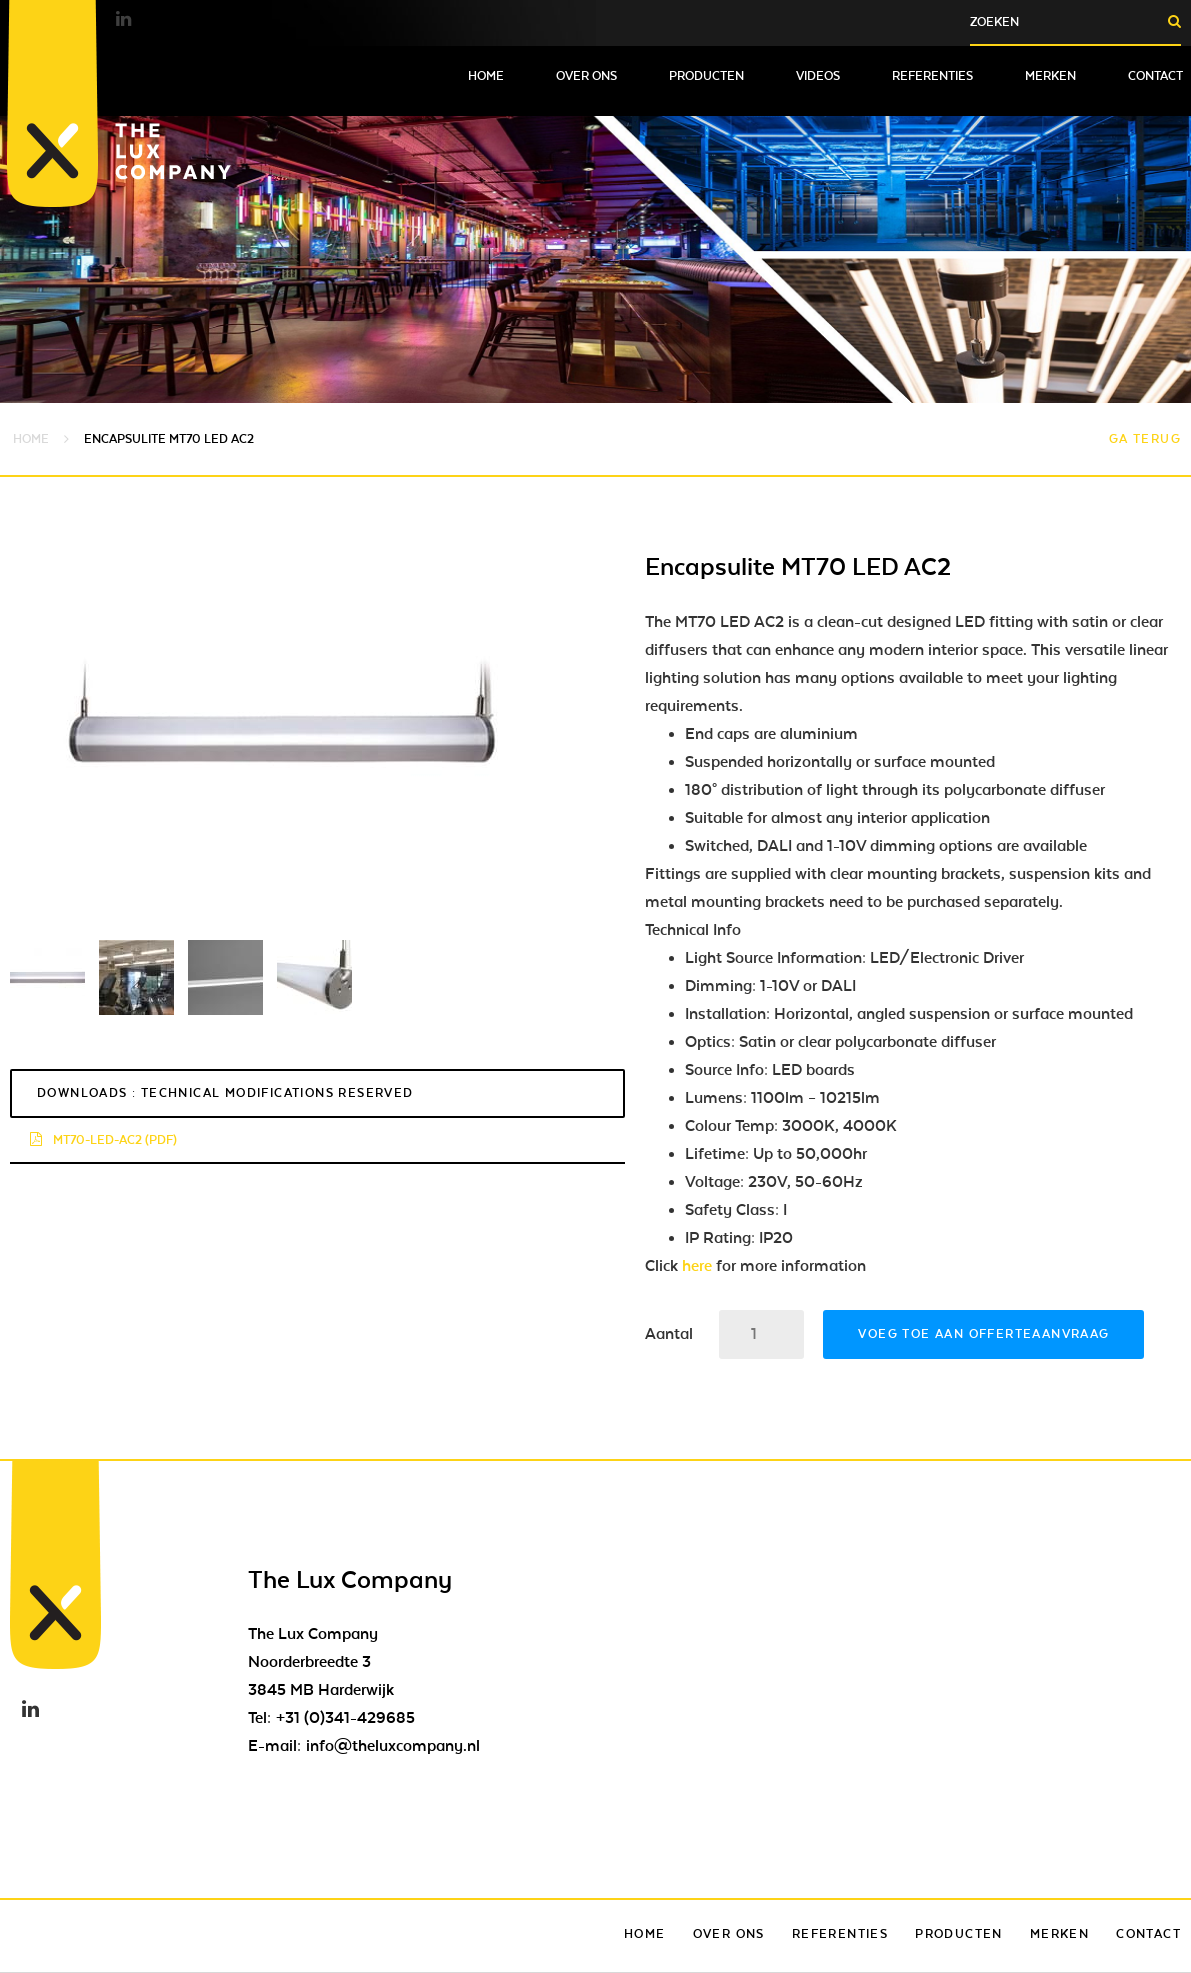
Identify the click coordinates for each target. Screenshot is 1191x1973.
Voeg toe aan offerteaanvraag (983, 1334)
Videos (818, 76)
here (697, 1266)
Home (486, 76)
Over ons (586, 76)
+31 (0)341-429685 (345, 1718)
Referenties (932, 76)
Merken (1050, 76)
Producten (706, 76)
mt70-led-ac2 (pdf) (103, 1140)
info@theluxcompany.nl (393, 1746)
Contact (1155, 76)
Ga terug (1145, 439)
